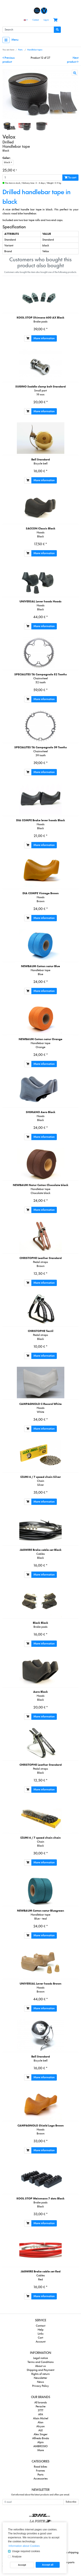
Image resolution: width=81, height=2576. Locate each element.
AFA (40, 2414)
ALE (40, 2430)
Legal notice (40, 2358)
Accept (22, 2565)
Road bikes (40, 2466)
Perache (41, 2406)
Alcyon (40, 2426)
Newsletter (40, 2378)
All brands (40, 2402)
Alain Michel (40, 2418)
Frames (40, 2470)
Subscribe (71, 2502)
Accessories (41, 2478)
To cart (70, 177)
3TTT (40, 2410)
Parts (41, 2474)
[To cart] (28, 338)
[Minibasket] (55, 20)
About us (40, 2366)
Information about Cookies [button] (24, 2545)
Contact (35, 20)
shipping (73, 2552)
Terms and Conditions (41, 2362)
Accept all (47, 2564)
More (40, 2450)
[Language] (26, 20)
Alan (40, 2422)
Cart (40, 2337)
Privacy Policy (40, 2386)
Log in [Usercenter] (46, 20)
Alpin (40, 2442)
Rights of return (40, 2374)
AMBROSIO (40, 2446)
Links (41, 2333)
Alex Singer (41, 2434)
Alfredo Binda (40, 2438)
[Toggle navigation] (6, 40)
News (40, 2382)
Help (41, 2329)
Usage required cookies (26, 2551)
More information (44, 338)
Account (41, 2341)
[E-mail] (33, 2502)
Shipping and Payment (40, 2370)
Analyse (17, 2556)
